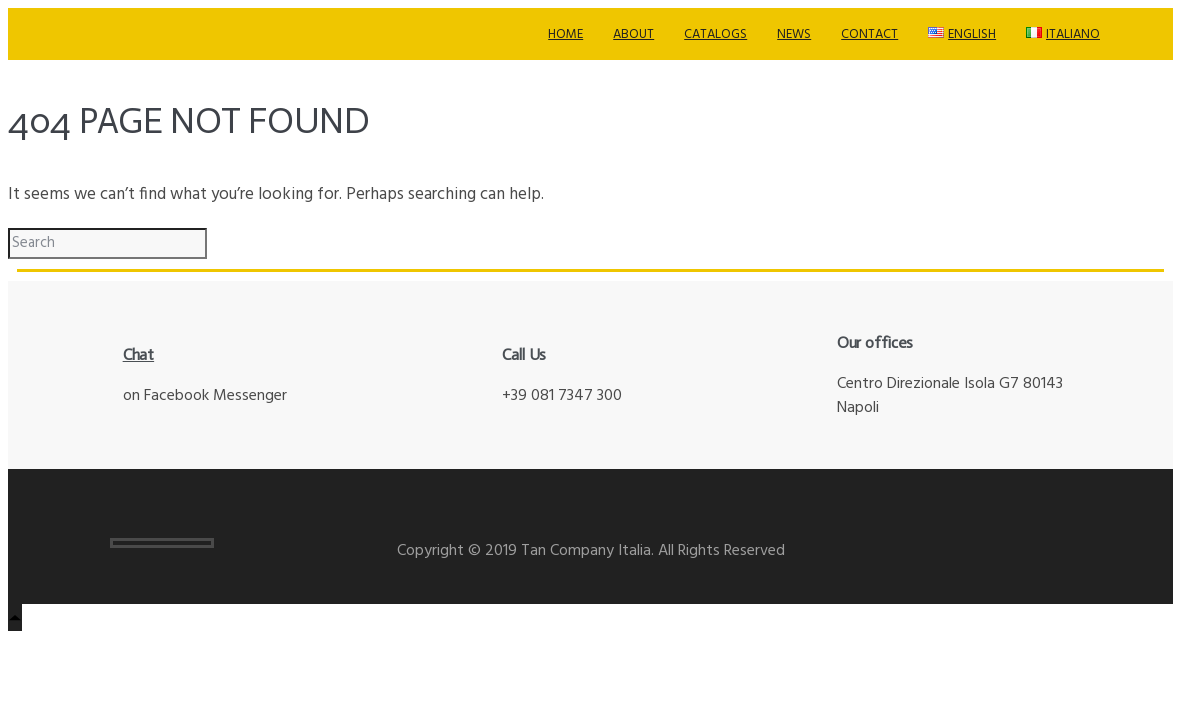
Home (565, 34)
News (794, 34)
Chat (139, 354)
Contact (869, 34)
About (633, 34)
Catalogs (715, 34)
